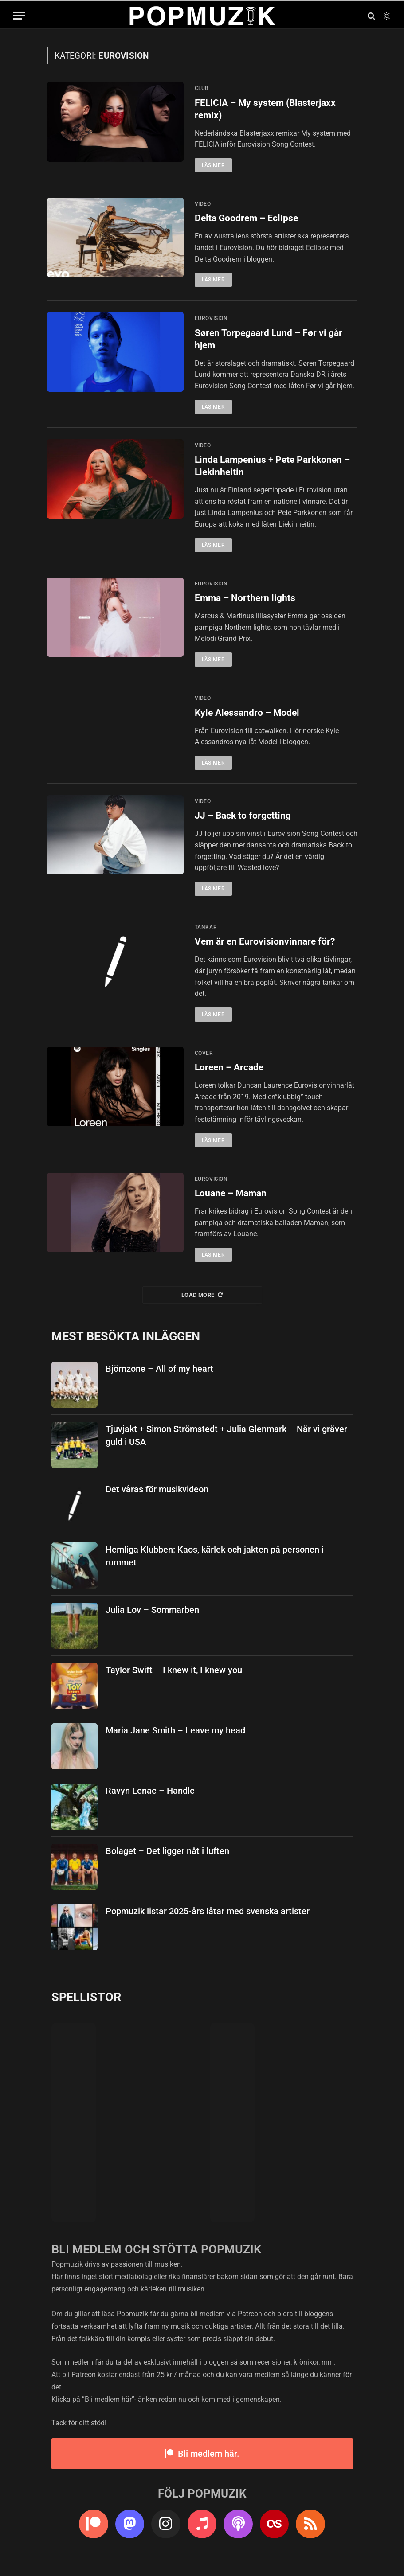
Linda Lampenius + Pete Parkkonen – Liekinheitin (272, 467)
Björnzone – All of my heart (159, 1378)
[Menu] (19, 16)
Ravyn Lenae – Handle (150, 1800)
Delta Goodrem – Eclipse (246, 218)
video (203, 204)
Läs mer (213, 166)
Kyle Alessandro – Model (247, 714)
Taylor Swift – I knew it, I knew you (174, 1679)
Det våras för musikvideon (157, 1498)
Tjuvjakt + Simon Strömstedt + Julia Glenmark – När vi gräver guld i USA (226, 1444)
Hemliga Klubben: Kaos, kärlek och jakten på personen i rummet (215, 1565)
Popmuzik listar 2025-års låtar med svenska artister (208, 1920)
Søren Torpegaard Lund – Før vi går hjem (268, 339)
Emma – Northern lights (245, 599)
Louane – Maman (231, 1202)
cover (204, 1061)
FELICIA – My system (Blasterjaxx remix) (265, 109)
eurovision (211, 319)
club (202, 88)
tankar (206, 936)
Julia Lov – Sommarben (152, 1619)
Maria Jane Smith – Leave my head (175, 1739)
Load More (202, 1303)
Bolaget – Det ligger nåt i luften (167, 1860)
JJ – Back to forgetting (243, 824)
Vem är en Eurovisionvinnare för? (265, 950)
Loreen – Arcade (229, 1076)
